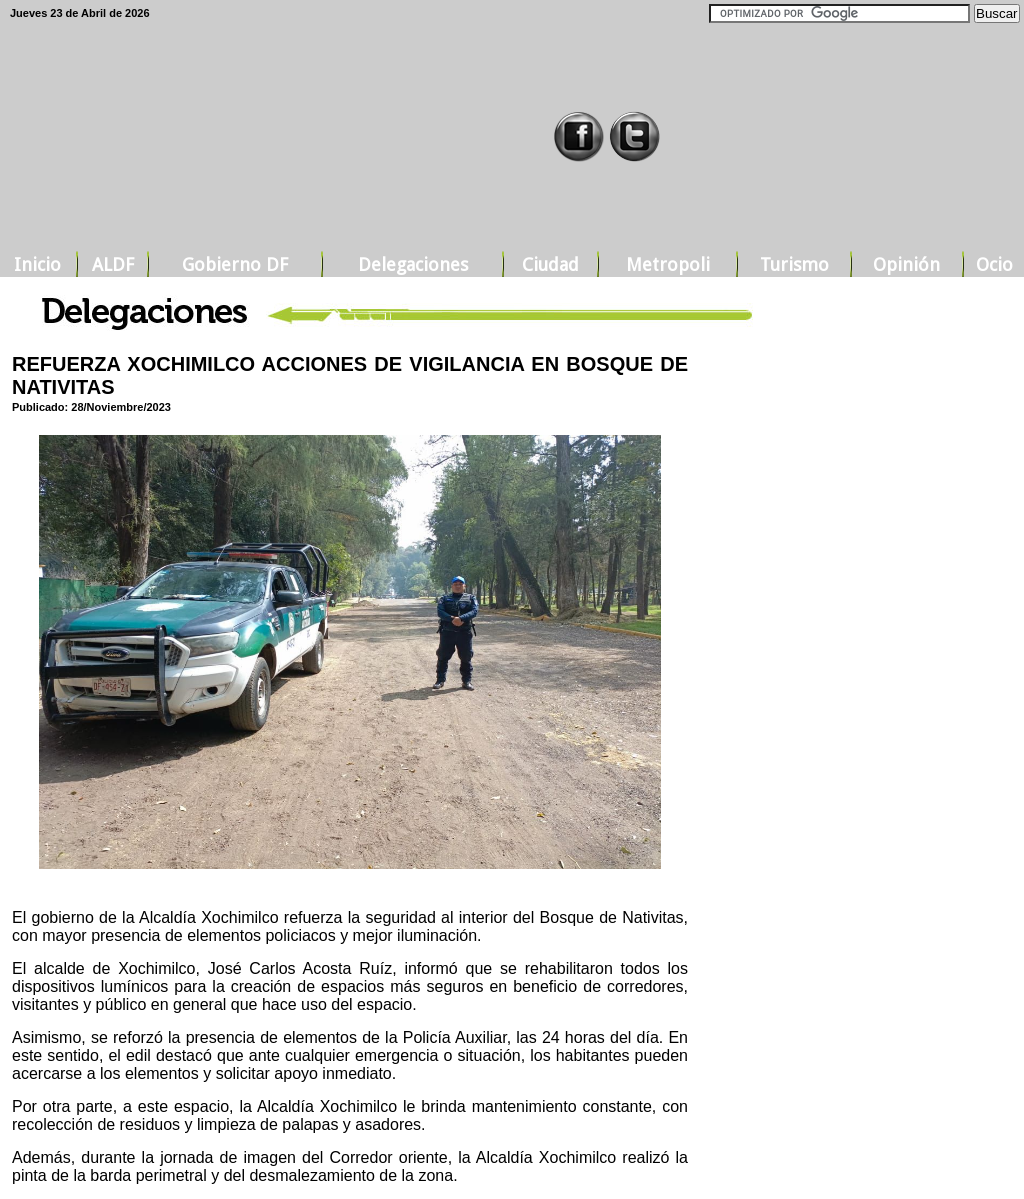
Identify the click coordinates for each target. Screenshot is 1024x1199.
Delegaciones (413, 264)
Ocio (994, 264)
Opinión (906, 264)
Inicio (37, 264)
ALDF (113, 264)
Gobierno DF (235, 264)
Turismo (794, 264)
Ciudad (550, 264)
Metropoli (668, 264)
